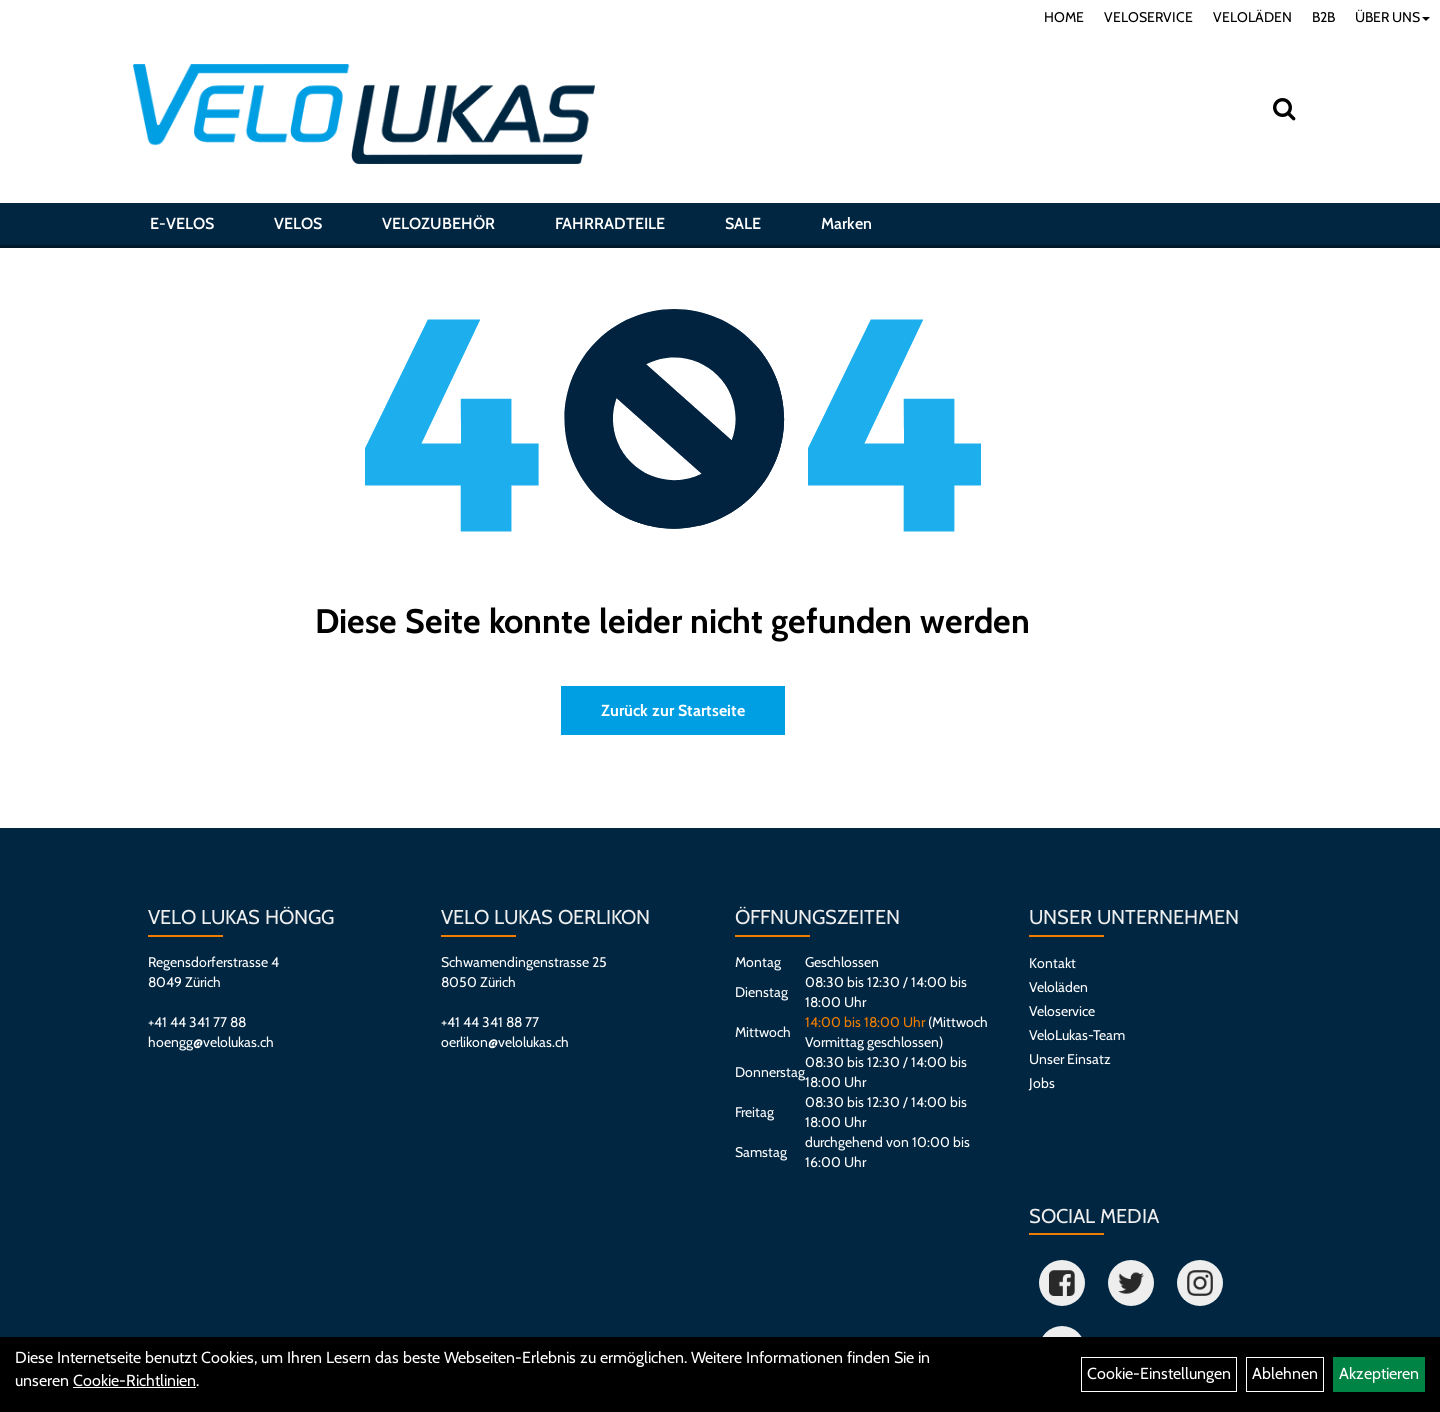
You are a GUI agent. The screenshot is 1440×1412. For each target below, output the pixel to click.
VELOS (298, 223)
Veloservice (1062, 1011)
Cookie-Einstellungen (1159, 1373)
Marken (846, 223)
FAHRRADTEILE (610, 223)
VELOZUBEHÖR (438, 223)
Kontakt (1052, 963)
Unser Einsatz (1070, 1059)
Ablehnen (1285, 1373)
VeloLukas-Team (1077, 1035)
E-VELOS (182, 223)
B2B (1323, 17)
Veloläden (1058, 987)
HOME (1064, 17)
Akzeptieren (1379, 1373)
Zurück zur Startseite (673, 710)
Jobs (1042, 1083)
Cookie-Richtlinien (134, 1380)
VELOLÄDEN (1252, 17)
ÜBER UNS (1392, 17)
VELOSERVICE (1148, 17)
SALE (743, 223)
